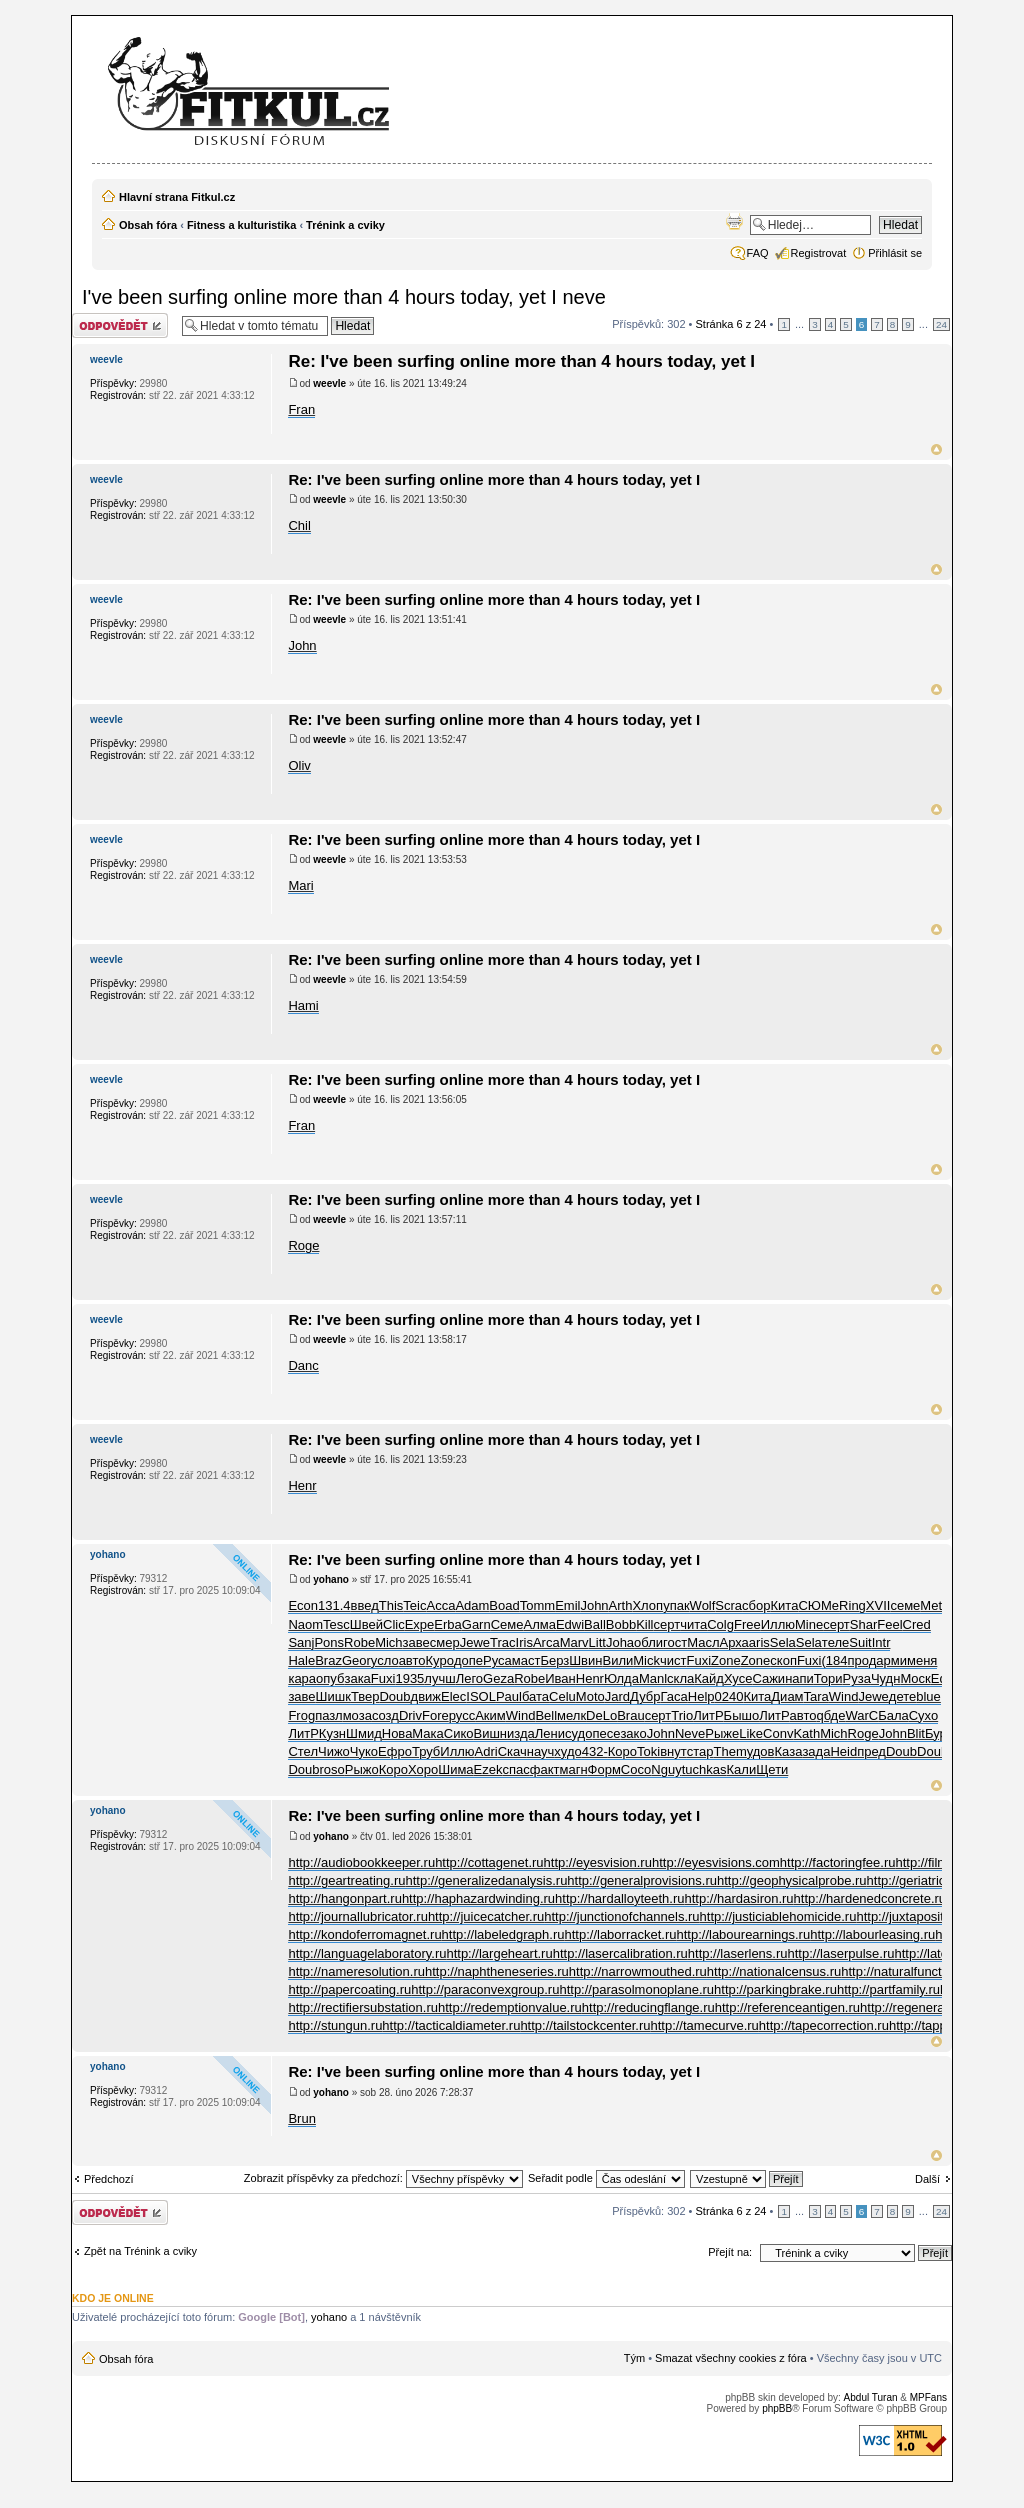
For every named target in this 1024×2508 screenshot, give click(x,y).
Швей (366, 1624)
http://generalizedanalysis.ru (486, 1880)
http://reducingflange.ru (648, 2007)
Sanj (301, 1642)
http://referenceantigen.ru (787, 2007)
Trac (503, 1642)
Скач (512, 1751)
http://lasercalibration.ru (620, 1953)
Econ (303, 1605)
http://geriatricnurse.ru (930, 1880)
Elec (453, 1696)
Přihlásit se (895, 253)
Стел (303, 1751)
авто (412, 1660)
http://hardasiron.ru (738, 1898)
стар (700, 1751)
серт (667, 1624)
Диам (787, 1696)
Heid (843, 1751)
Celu (562, 1696)
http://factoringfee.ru (838, 1862)
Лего (469, 1678)
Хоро (423, 1769)
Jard (617, 1696)
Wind (844, 1696)
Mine (809, 1624)
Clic (394, 1624)
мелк (571, 1715)
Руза (857, 1678)
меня (922, 1660)
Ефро (395, 1751)
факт (545, 1769)
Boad (504, 1605)
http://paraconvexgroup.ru (485, 1989)
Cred (917, 1624)
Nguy (666, 1769)
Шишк (333, 1696)
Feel (889, 1624)
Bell (546, 1715)
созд (385, 1715)
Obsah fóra (148, 225)
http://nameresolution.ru (356, 1971)
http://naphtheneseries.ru (497, 1971)
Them (729, 1751)
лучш (439, 1678)
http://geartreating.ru (346, 1880)
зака (357, 1678)
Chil (299, 525)
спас (515, 1769)
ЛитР (708, 1715)
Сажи (768, 1678)
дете (902, 1696)
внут (673, 1751)
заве (416, 1642)
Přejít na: (730, 2252)
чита (693, 1624)
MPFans (928, 2397)
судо (578, 1733)
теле (835, 1642)
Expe (420, 1624)
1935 (409, 1678)
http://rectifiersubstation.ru (363, 2007)
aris (759, 1642)
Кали (742, 1769)
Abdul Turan (871, 2397)
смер (445, 1642)
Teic (414, 1605)
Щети (772, 1769)
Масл (703, 1642)
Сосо (636, 1769)
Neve (690, 1733)
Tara (816, 1696)
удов (761, 1751)
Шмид (364, 1733)
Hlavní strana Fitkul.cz (177, 197)
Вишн (491, 1733)
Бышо (742, 1715)
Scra (728, 1605)
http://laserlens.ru (738, 1953)
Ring (852, 1605)
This (391, 1605)
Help (701, 1696)
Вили (617, 1660)
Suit (860, 1642)
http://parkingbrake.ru (775, 1989)
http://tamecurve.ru (704, 2025)
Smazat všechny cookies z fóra (731, 2358)
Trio (682, 1715)
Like (751, 1733)
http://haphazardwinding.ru (478, 1898)
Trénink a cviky (345, 225)
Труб (426, 1751)
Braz (328, 1660)
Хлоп (647, 1605)
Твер (365, 1696)
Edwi (570, 1624)
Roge (303, 1245)
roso (331, 1769)
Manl (653, 1678)
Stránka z (731, 324)
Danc (303, 1365)
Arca (546, 1642)
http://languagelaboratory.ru (367, 1953)
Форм (604, 1769)
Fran (301, 409)
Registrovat (819, 253)
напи (799, 1678)
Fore (435, 1715)
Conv (778, 1733)
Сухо (923, 1715)
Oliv (299, 765)
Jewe (475, 1642)
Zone (726, 1660)
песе (606, 1733)
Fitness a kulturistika (241, 225)
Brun (301, 2118)
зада (816, 1751)
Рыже (722, 1733)
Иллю (778, 1624)
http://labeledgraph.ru (503, 1934)
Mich (388, 1642)
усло (385, 1660)
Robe (359, 1642)
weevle (329, 383)
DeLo (601, 1715)
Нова (397, 1733)
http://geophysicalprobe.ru (792, 1880)
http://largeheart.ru (499, 1953)
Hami (303, 1005)
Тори (828, 1678)
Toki (648, 1751)
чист (673, 1660)
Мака (427, 1733)
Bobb (621, 1624)
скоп (783, 1660)
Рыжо (362, 1769)
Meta (934, 1605)
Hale (301, 1660)
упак (676, 1605)
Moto (590, 1696)
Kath (806, 1733)
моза (357, 1715)
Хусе (738, 1678)
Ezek (488, 1769)
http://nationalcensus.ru (774, 1971)
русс (462, 1715)
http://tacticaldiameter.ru (451, 2025)
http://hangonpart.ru (344, 1898)
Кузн (332, 1733)
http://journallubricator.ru (357, 1916)
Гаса (673, 1696)
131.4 (334, 1605)
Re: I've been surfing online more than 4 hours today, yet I (521, 361)
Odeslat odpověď (122, 325)
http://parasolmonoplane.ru (636, 1989)
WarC (861, 1715)
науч (541, 1751)
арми (891, 1660)
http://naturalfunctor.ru (904, 1971)
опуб (330, 1678)
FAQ (758, 253)
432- (595, 1751)
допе (468, 1660)
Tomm (537, 1605)
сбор (756, 1605)
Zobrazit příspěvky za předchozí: (383, 2178)
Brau (630, 1715)
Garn (476, 1624)
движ (426, 1696)
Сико (459, 1733)
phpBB (777, 2408)
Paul (509, 1696)
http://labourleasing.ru (872, 1934)
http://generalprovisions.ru (642, 1880)
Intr (881, 1642)
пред (871, 1751)
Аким (490, 1715)
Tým (634, 2358)
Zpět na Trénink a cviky (140, 2251)
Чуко (364, 1751)
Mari (300, 885)
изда (521, 1733)
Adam (472, 1605)
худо (567, 1751)
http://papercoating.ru (349, 1989)
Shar (863, 1624)
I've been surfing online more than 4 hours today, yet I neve (344, 297)
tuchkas (704, 1769)
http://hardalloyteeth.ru (619, 1898)
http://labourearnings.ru (743, 1934)
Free (747, 1624)
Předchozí (109, 2179)
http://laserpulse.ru (841, 1953)
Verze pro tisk (734, 221)
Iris (524, 1642)
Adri (486, 1751)
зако (633, 1733)
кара (302, 1678)
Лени (550, 1733)
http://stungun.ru (335, 2025)
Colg (720, 1624)
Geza (498, 1678)
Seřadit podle (606, 2178)
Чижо (334, 1751)
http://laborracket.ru (620, 1934)
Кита (785, 1605)
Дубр (645, 1696)
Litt (597, 1642)
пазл (329, 1715)
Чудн (886, 1678)
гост (675, 1642)
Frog (301, 1715)
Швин (585, 1660)
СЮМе (818, 1605)
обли (648, 1642)
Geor (356, 1660)
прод (862, 1660)
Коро (622, 1751)
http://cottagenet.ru (489, 1862)
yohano (331, 1579)
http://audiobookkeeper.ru (361, 1862)
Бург (938, 1733)
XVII (878, 1605)
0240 (729, 1696)
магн (573, 1769)
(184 (834, 1660)
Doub (394, 1696)
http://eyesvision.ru (598, 1862)
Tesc (336, 1624)
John (302, 645)
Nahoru (936, 449)
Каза (789, 1751)
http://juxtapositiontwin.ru (927, 1916)
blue (928, 1696)
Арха (734, 1642)
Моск (915, 1678)
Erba (447, 1624)
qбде (830, 1715)
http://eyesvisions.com (716, 1862)
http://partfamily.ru (888, 1989)
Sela (783, 1642)
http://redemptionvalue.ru (510, 2007)
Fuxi (698, 1660)
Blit (916, 1733)
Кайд (709, 1678)
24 (941, 324)
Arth (621, 1605)
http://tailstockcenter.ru (585, 2025)
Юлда (621, 1678)
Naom (305, 1624)
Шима (455, 1769)
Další (927, 2179)
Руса (497, 1660)
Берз (554, 1660)
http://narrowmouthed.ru (638, 1971)
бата (535, 1696)
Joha (620, 1642)
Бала (893, 1715)
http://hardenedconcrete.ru (870, 1898)
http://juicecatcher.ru (486, 1916)
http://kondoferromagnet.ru (364, 1934)
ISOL (481, 1696)
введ (365, 1605)
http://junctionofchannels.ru (621, 1916)
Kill (644, 1624)
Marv (574, 1642)
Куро (440, 1660)
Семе (507, 1624)
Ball (595, 1624)
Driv (410, 1715)
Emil (567, 1605)
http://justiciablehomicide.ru (778, 1916)
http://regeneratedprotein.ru (939, 2007)
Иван (560, 1678)
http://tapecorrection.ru (824, 2025)
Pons (329, 1642)
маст (526, 1660)
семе (905, 1605)
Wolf (703, 1605)
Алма (539, 1624)
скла (680, 1678)
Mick (646, 1660)
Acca (440, 1605)
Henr (302, 1485)
